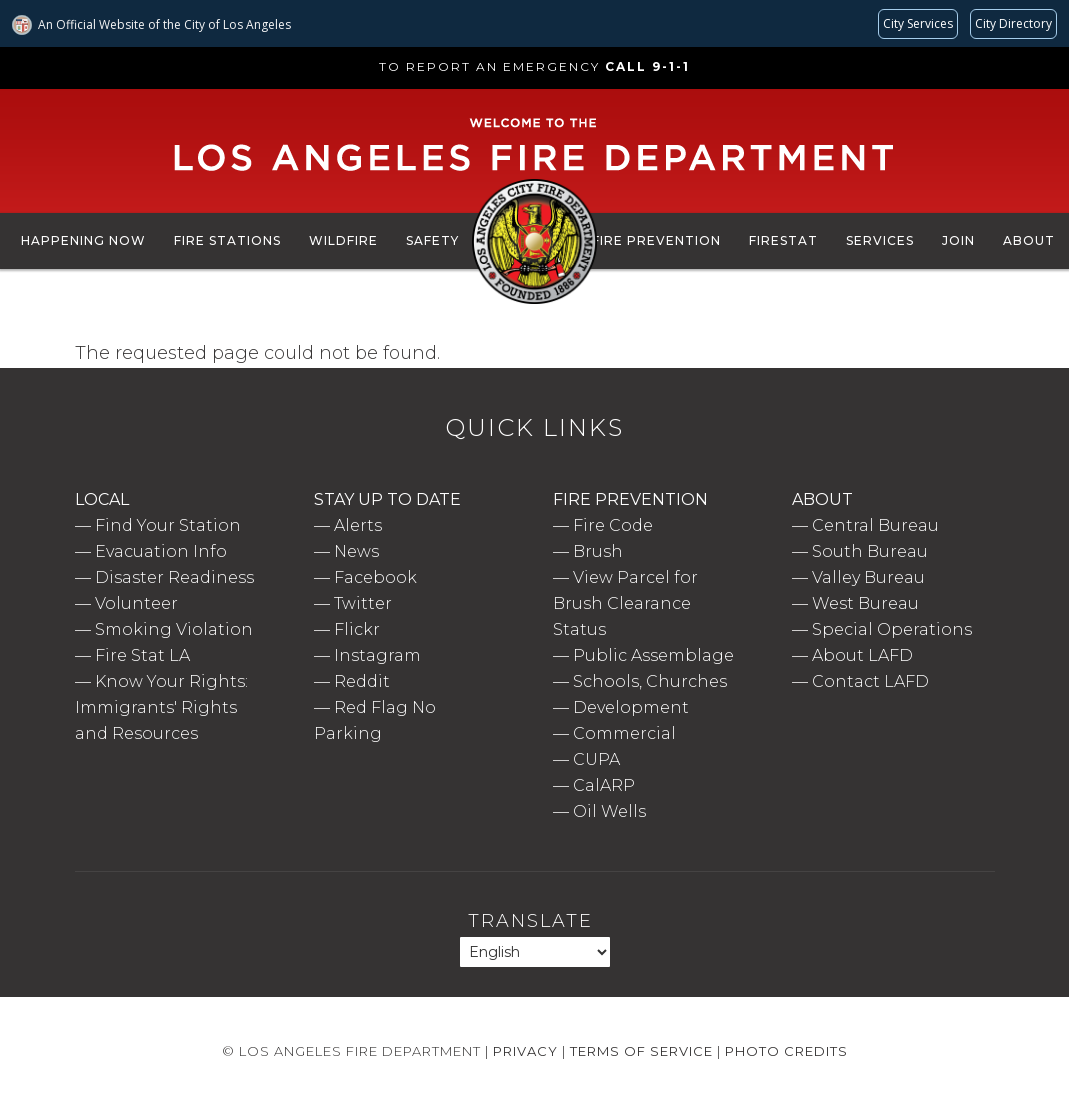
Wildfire (343, 240)
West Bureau (865, 603)
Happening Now (83, 240)
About (1029, 240)
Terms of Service (641, 1051)
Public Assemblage (653, 655)
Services (880, 240)
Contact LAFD (870, 681)
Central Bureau (875, 525)
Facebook (375, 577)
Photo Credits (786, 1051)
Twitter (363, 603)
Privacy (525, 1051)
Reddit (362, 681)
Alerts (358, 525)
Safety (432, 240)
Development (631, 707)
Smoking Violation (174, 629)
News (356, 551)
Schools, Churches (650, 681)
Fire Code (613, 525)
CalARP (604, 785)
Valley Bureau (868, 577)
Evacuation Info (161, 551)
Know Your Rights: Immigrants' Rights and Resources (161, 707)
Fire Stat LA (142, 655)
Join (958, 240)
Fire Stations (227, 240)
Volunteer (136, 603)
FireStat (783, 240)
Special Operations (892, 629)
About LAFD (862, 655)
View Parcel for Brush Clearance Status (625, 603)
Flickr (357, 629)
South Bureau (870, 551)
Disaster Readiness (174, 577)
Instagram (377, 655)
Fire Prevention (656, 240)
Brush (598, 551)
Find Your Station (168, 525)
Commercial (624, 733)
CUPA (596, 759)
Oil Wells (609, 811)
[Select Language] (535, 952)
